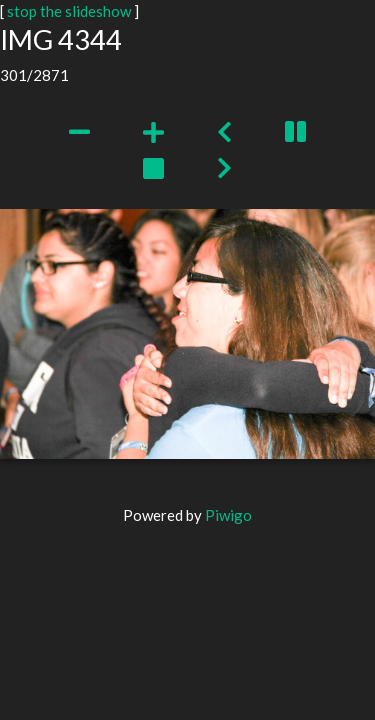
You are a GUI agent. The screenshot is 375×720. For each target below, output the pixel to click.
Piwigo (228, 515)
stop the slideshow (69, 11)
